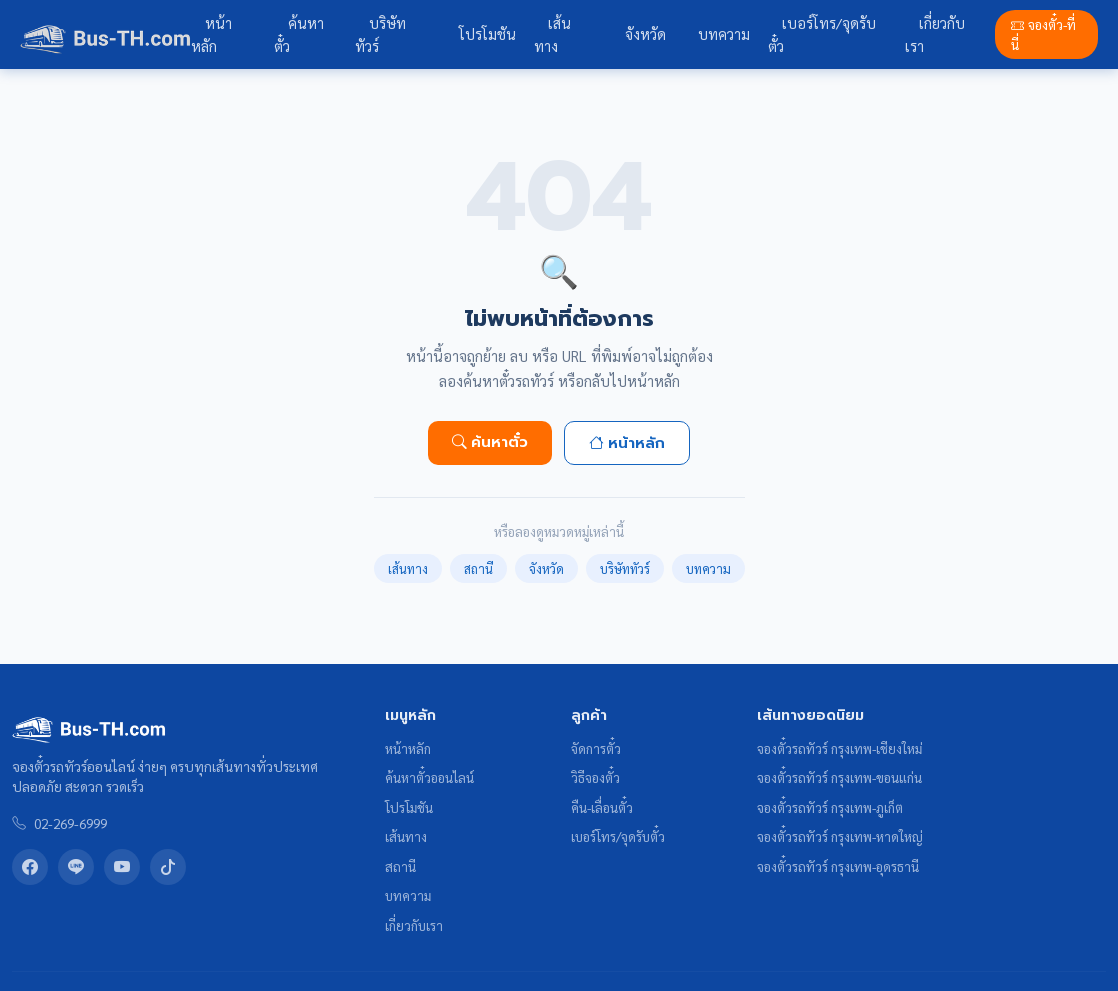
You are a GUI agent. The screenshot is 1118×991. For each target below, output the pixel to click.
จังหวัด (645, 34)
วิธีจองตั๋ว (595, 777)
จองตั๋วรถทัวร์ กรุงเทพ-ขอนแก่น (839, 777)
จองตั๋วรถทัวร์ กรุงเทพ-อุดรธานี (838, 866)
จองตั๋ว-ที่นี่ (1043, 34)
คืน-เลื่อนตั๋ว (602, 807)
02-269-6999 (70, 823)
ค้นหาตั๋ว (299, 34)
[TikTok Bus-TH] (168, 867)
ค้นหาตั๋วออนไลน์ (429, 777)
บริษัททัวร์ (380, 34)
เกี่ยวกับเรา (935, 34)
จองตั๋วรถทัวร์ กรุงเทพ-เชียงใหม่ (839, 748)
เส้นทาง (552, 34)
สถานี (478, 568)
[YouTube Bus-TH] (122, 867)
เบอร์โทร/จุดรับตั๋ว (822, 34)
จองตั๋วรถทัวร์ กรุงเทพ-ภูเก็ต (830, 807)
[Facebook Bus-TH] (30, 867)
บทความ (724, 34)
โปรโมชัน (487, 34)
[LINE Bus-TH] (76, 867)
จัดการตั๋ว (596, 748)
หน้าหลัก (211, 34)
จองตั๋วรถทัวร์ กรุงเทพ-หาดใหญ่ (840, 836)
